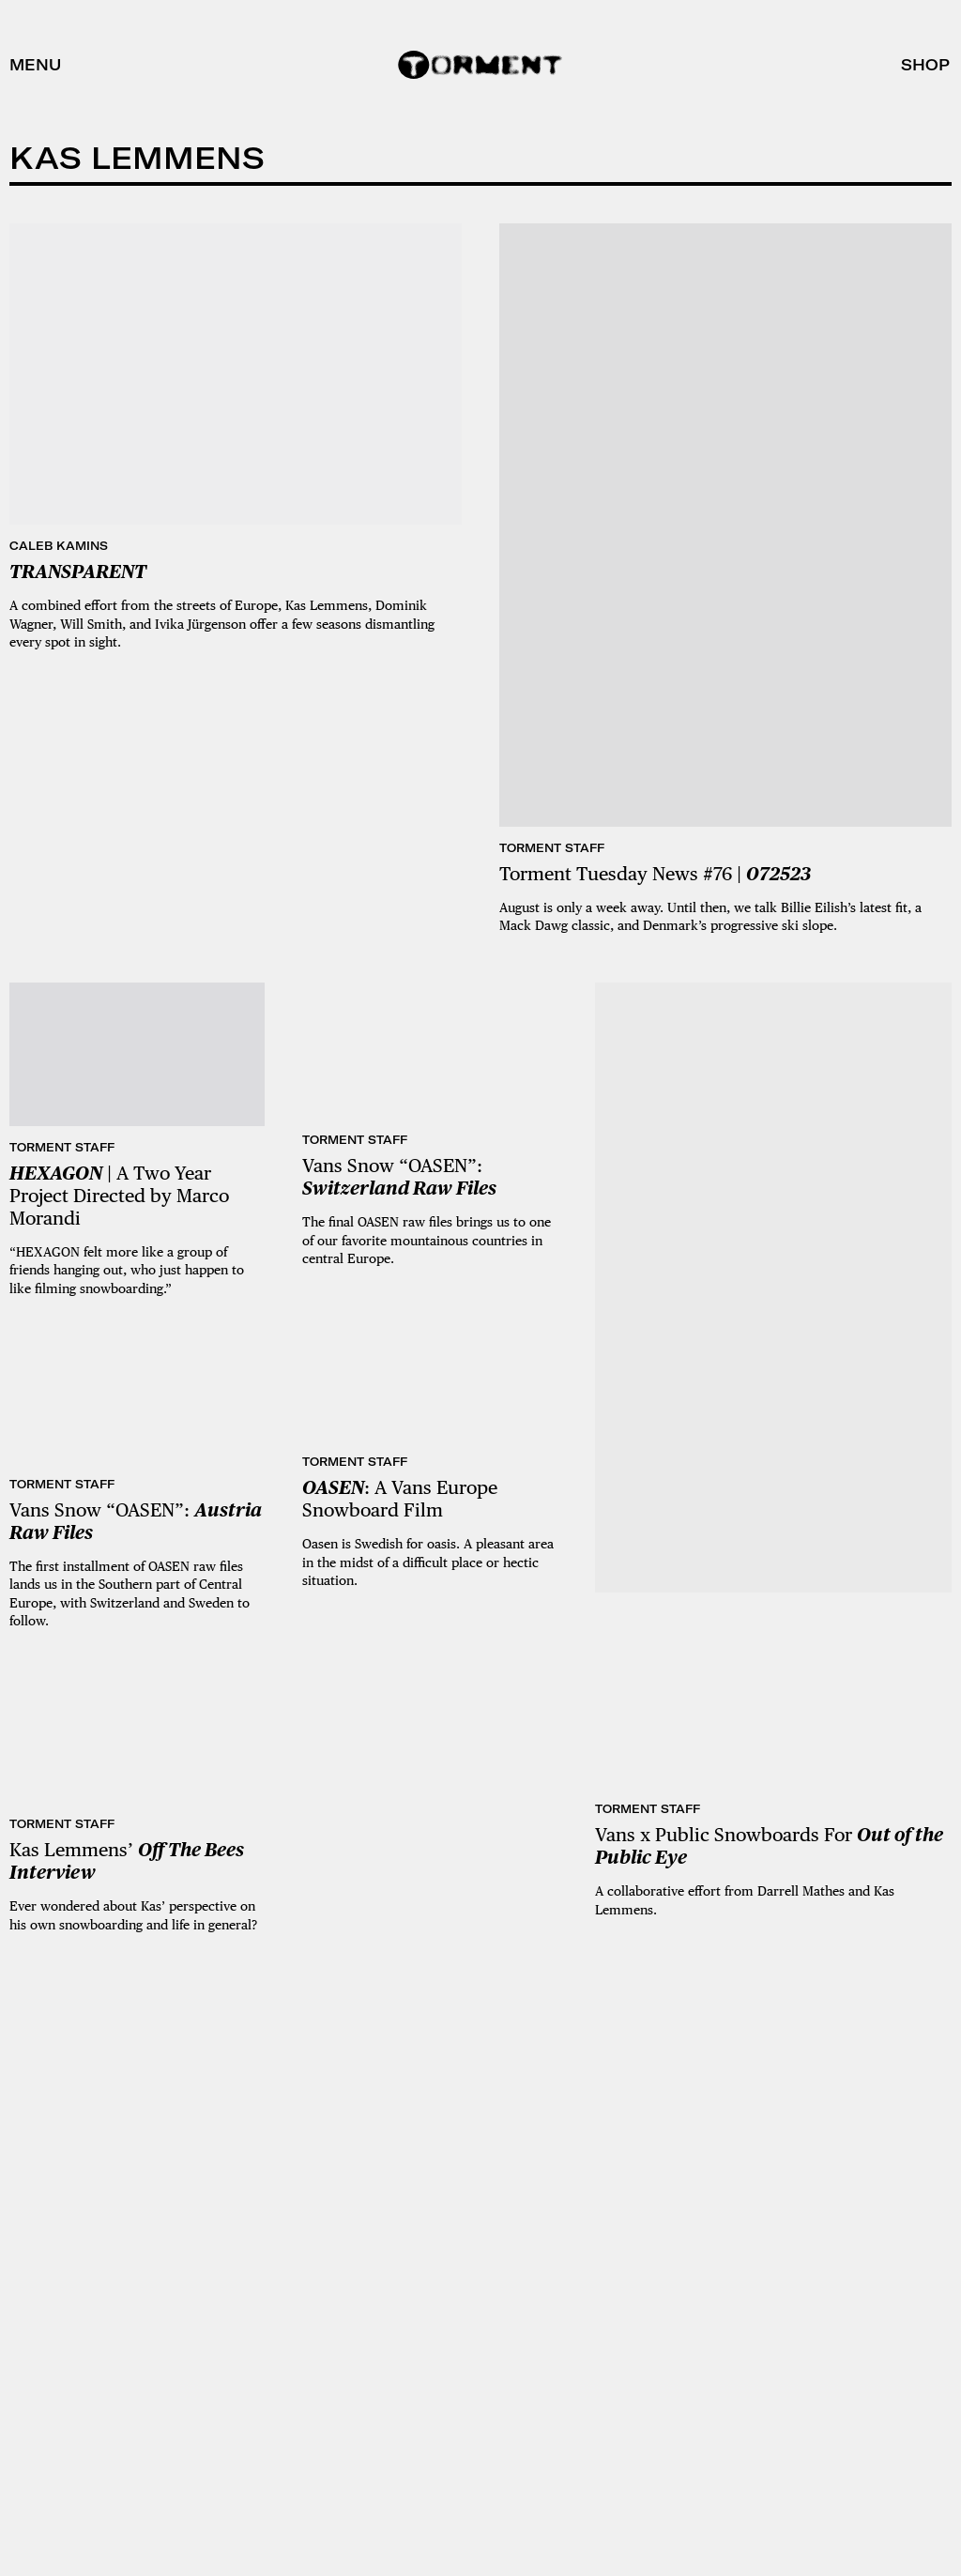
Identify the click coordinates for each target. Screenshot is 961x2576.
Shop (925, 64)
